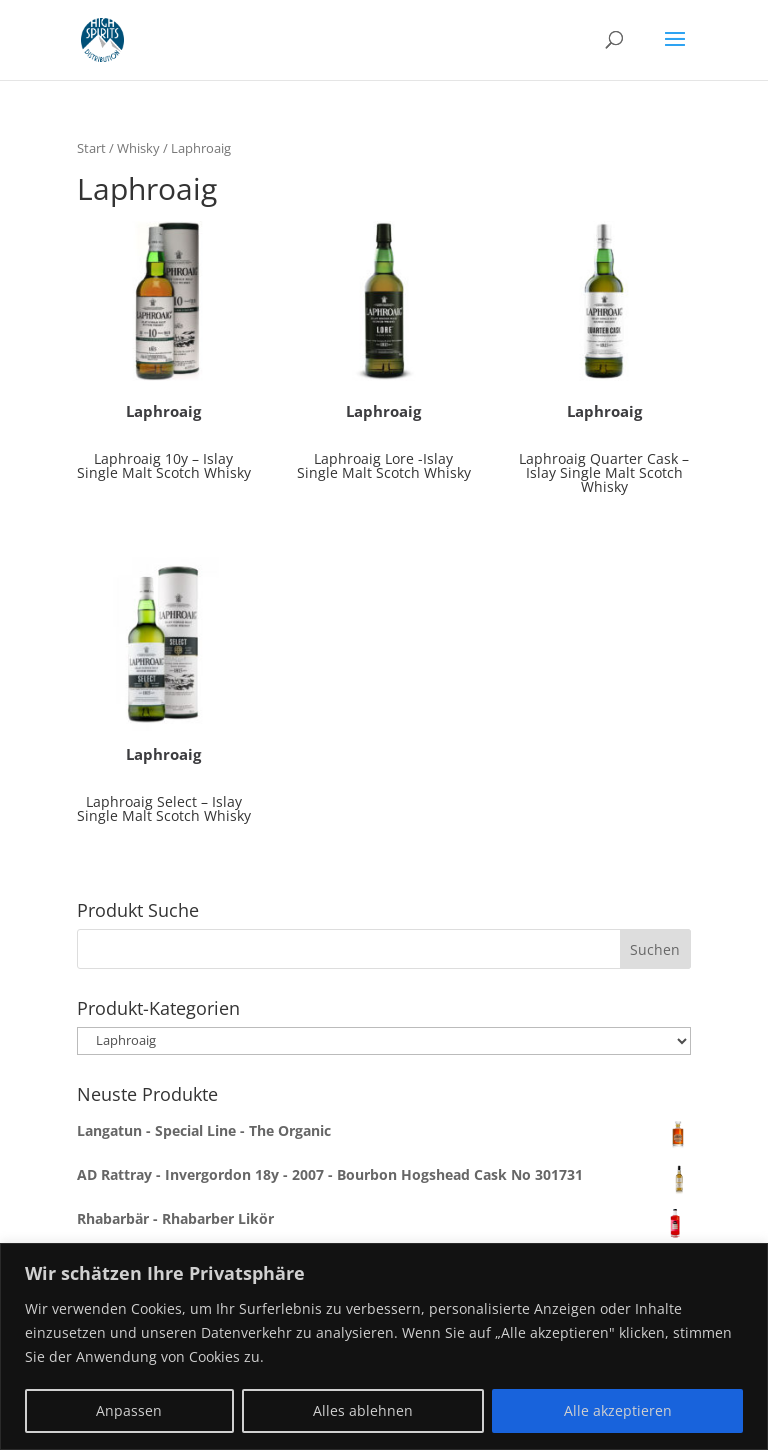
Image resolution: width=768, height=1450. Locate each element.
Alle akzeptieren (618, 1410)
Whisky (138, 148)
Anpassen (129, 1410)
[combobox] (384, 949)
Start (91, 148)
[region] (384, 1346)
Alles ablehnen (363, 1410)
